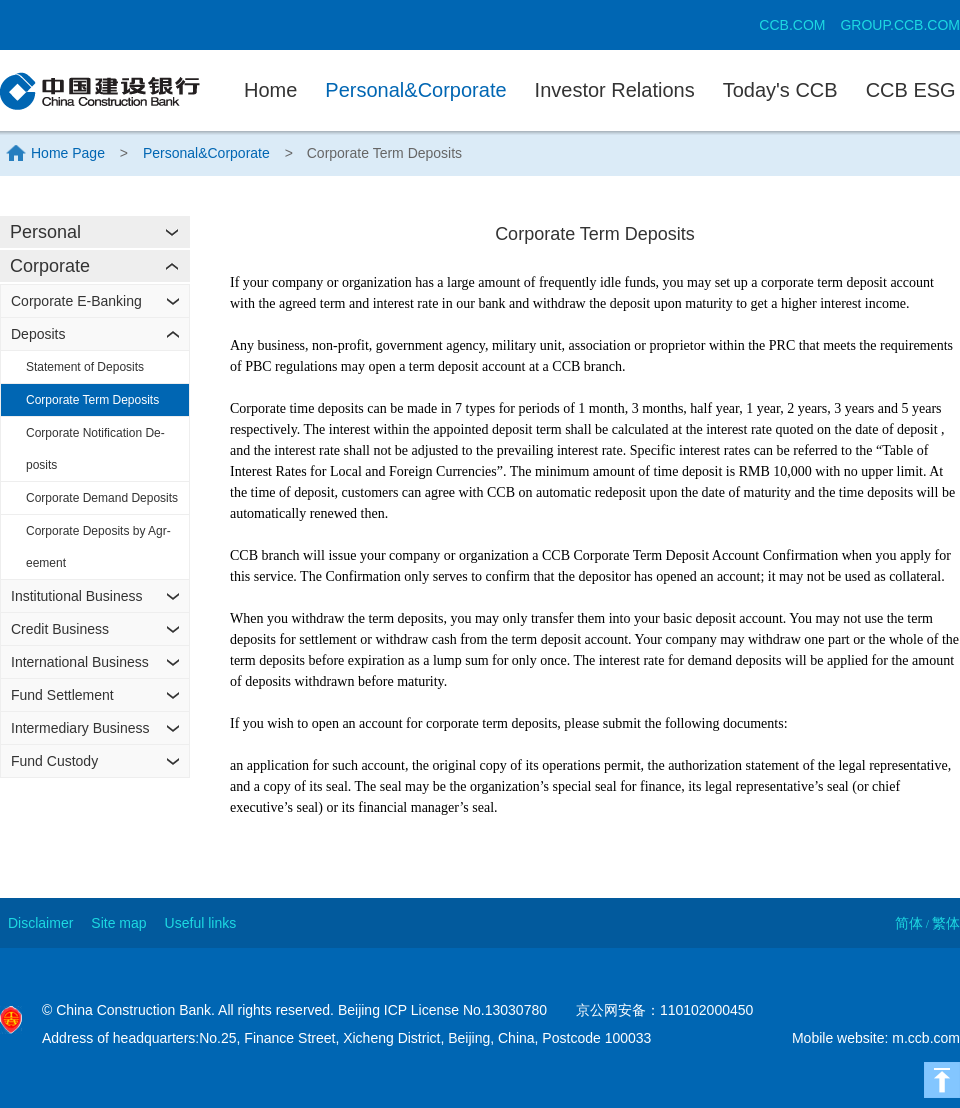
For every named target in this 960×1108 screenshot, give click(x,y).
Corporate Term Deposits (92, 400)
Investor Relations (615, 90)
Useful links (201, 923)
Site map (118, 923)
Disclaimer (40, 923)
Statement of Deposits (85, 367)
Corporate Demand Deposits (102, 498)
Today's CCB (780, 90)
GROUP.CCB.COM (900, 25)
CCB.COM (792, 25)
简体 (909, 923)
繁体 (946, 923)
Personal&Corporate (415, 90)
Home (270, 90)
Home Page (68, 153)
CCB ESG (911, 90)
